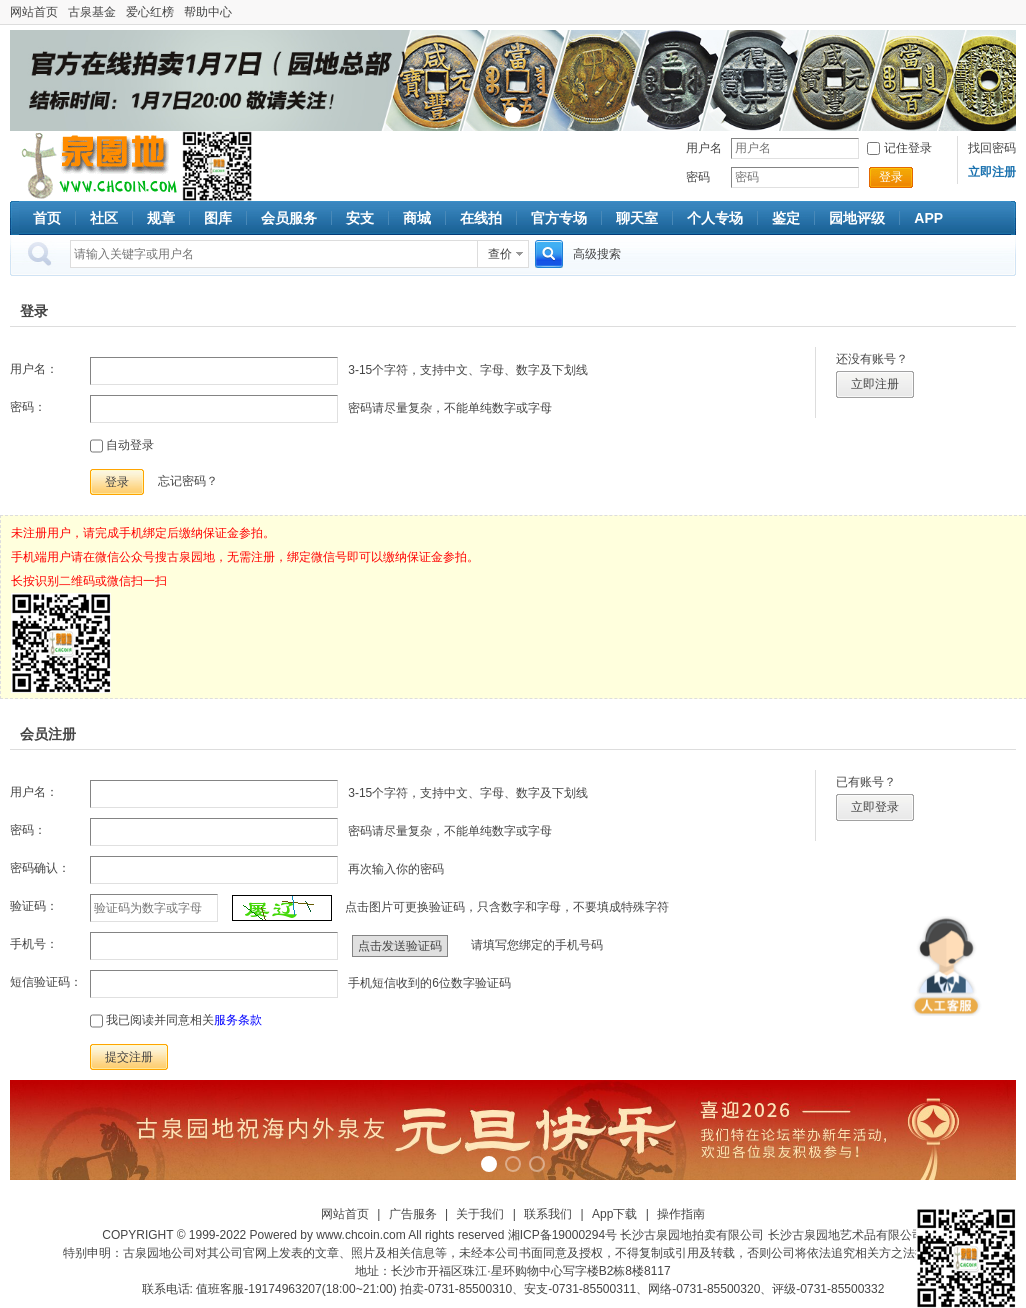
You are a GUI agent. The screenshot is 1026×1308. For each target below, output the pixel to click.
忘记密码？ (188, 481)
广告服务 (413, 1214)
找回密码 (992, 148)
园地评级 (857, 218)
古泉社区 (96, 166)
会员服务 (289, 218)
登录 (891, 177)
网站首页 (34, 12)
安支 (360, 218)
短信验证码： (46, 982)
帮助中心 (208, 12)
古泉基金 (92, 12)
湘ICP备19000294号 (562, 1235)
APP (928, 218)
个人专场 (715, 218)
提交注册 (129, 1057)
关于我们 (480, 1214)
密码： (28, 407)
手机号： (34, 944)
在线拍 (481, 218)
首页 (47, 218)
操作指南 (681, 1214)
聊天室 (637, 218)
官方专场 (559, 218)
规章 (161, 218)
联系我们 (548, 1214)
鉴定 (786, 218)
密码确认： (40, 868)
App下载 (614, 1214)
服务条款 (238, 1020)
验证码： (34, 906)
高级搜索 (597, 254)
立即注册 (875, 384)
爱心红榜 (150, 12)
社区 (104, 218)
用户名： (34, 369)
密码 (698, 177)
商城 (417, 218)
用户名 (704, 148)
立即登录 (875, 807)
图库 (218, 218)
